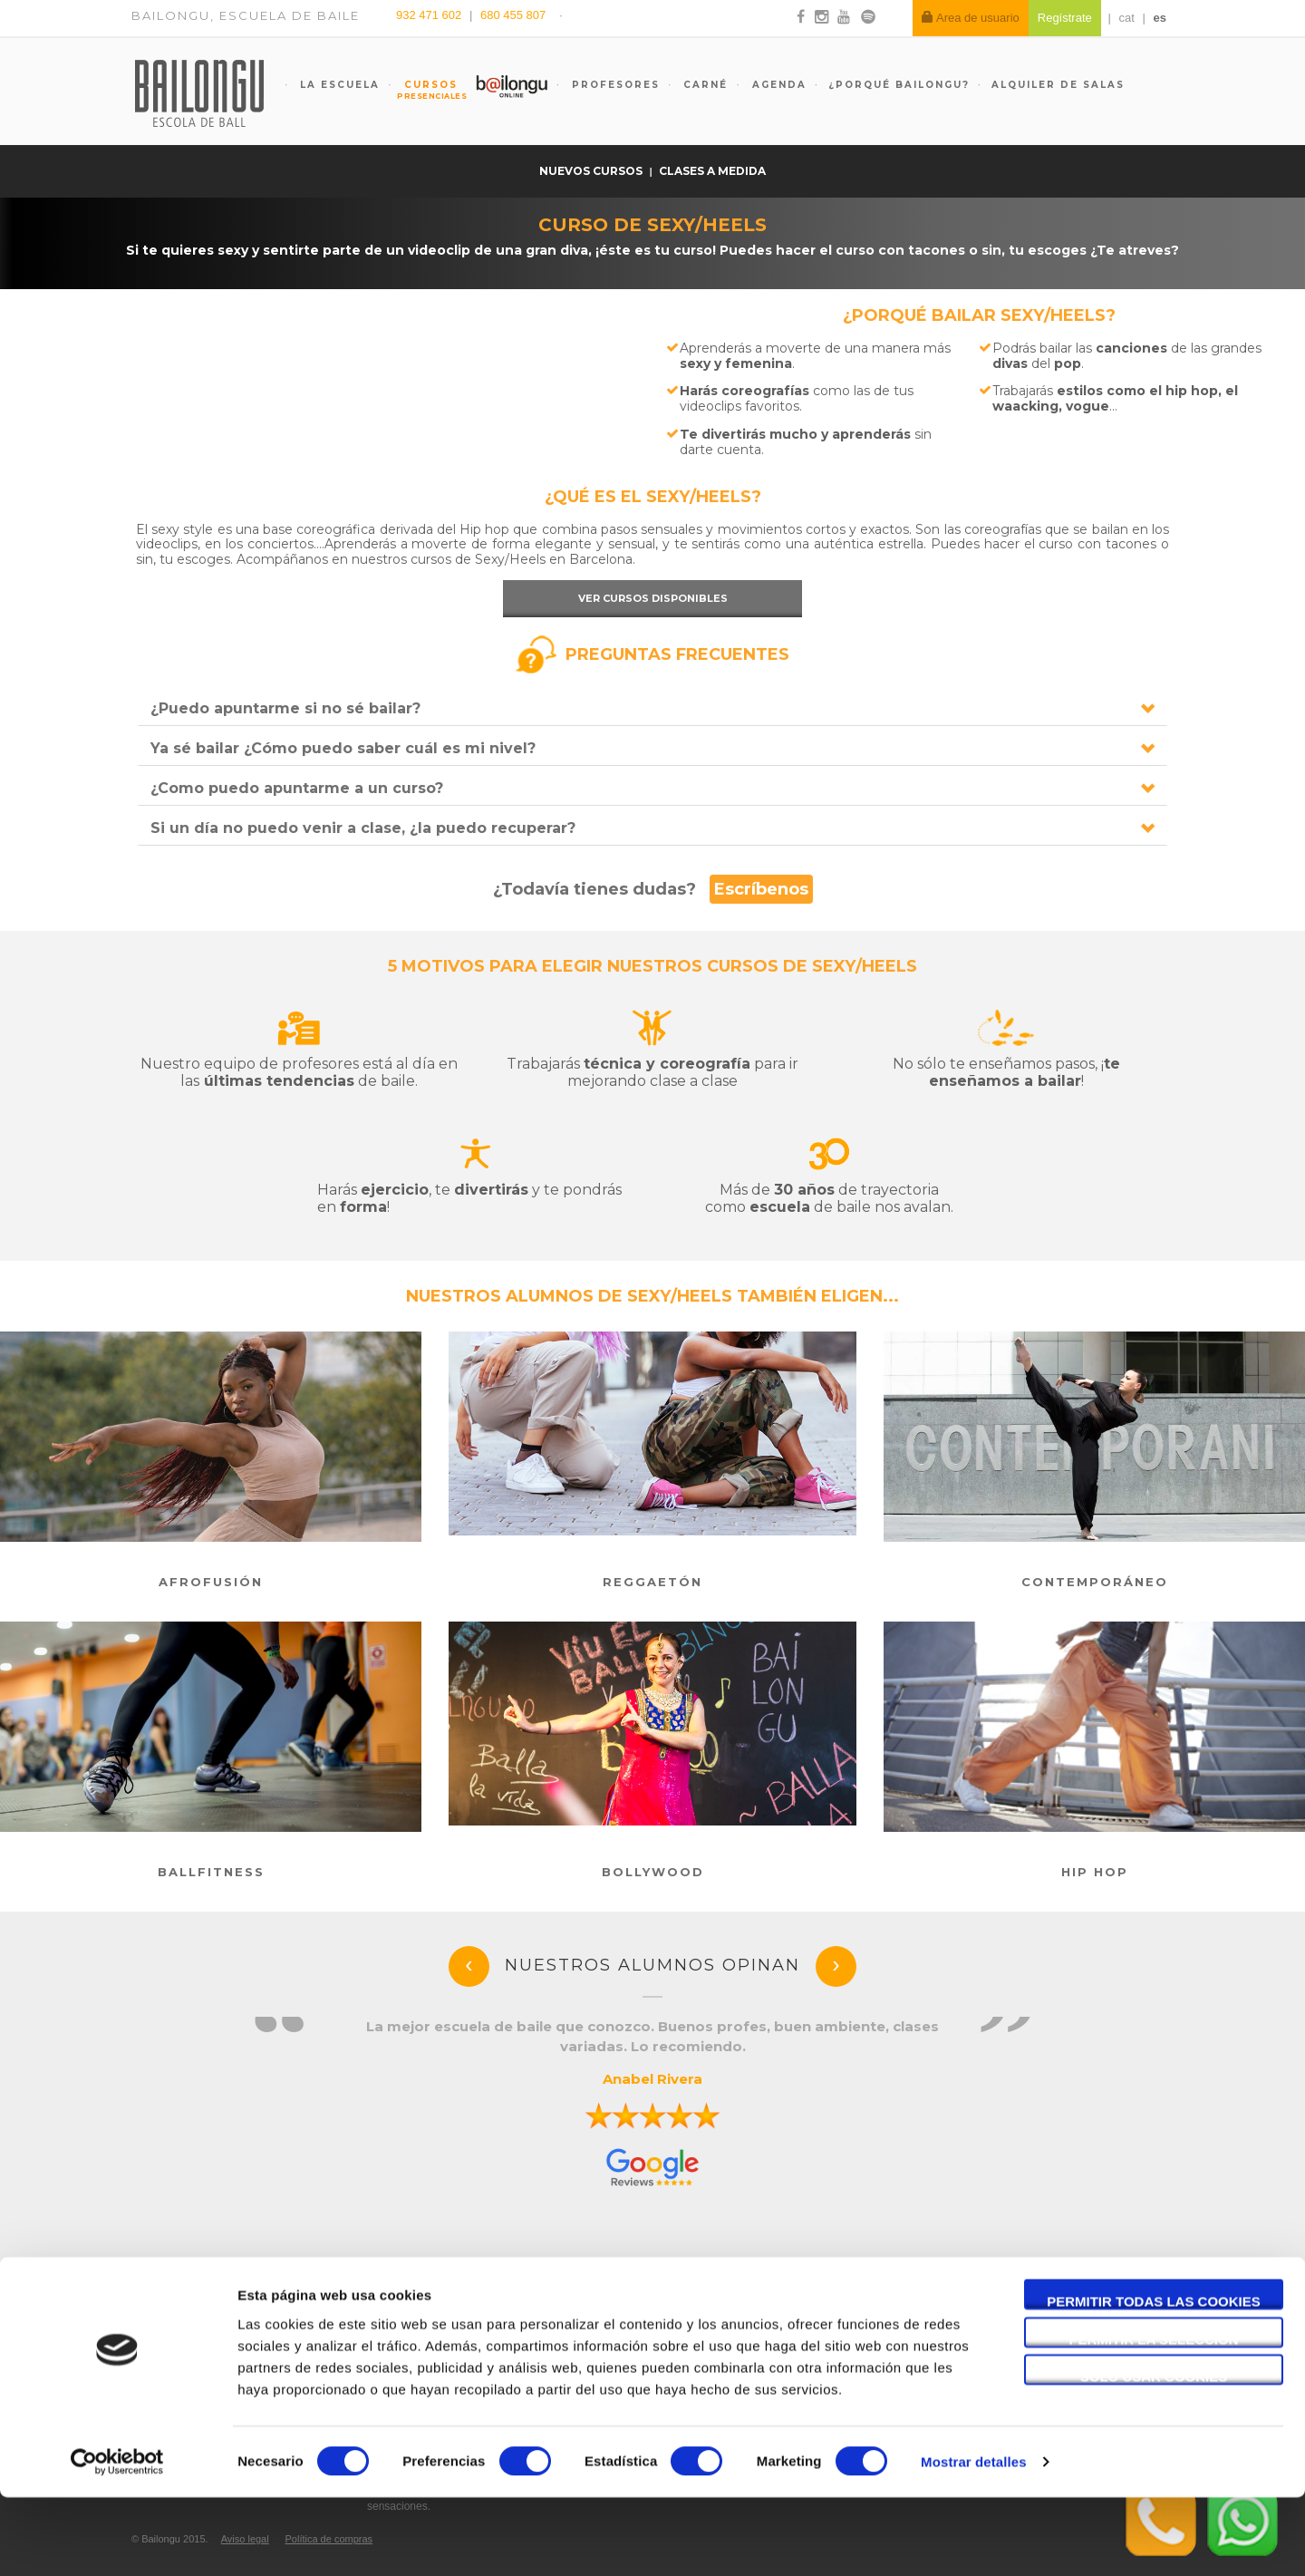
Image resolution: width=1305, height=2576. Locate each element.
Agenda (777, 85)
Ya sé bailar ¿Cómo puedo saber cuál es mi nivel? (343, 748)
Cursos (422, 90)
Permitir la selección (1154, 2418)
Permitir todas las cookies (1154, 2379)
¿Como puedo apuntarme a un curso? (296, 788)
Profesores (613, 85)
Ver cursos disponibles (653, 598)
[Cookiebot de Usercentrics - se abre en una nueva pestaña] (117, 2540)
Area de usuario (971, 17)
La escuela (337, 85)
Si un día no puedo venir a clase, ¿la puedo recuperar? (362, 828)
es (1160, 17)
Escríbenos (761, 889)
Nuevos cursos (592, 171)
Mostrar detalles (974, 2540)
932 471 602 (430, 15)
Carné (703, 85)
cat (1127, 17)
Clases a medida (712, 171)
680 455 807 (513, 15)
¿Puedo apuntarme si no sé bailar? (285, 708)
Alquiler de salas (1058, 85)
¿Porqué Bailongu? (899, 85)
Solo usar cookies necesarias (1154, 2455)
